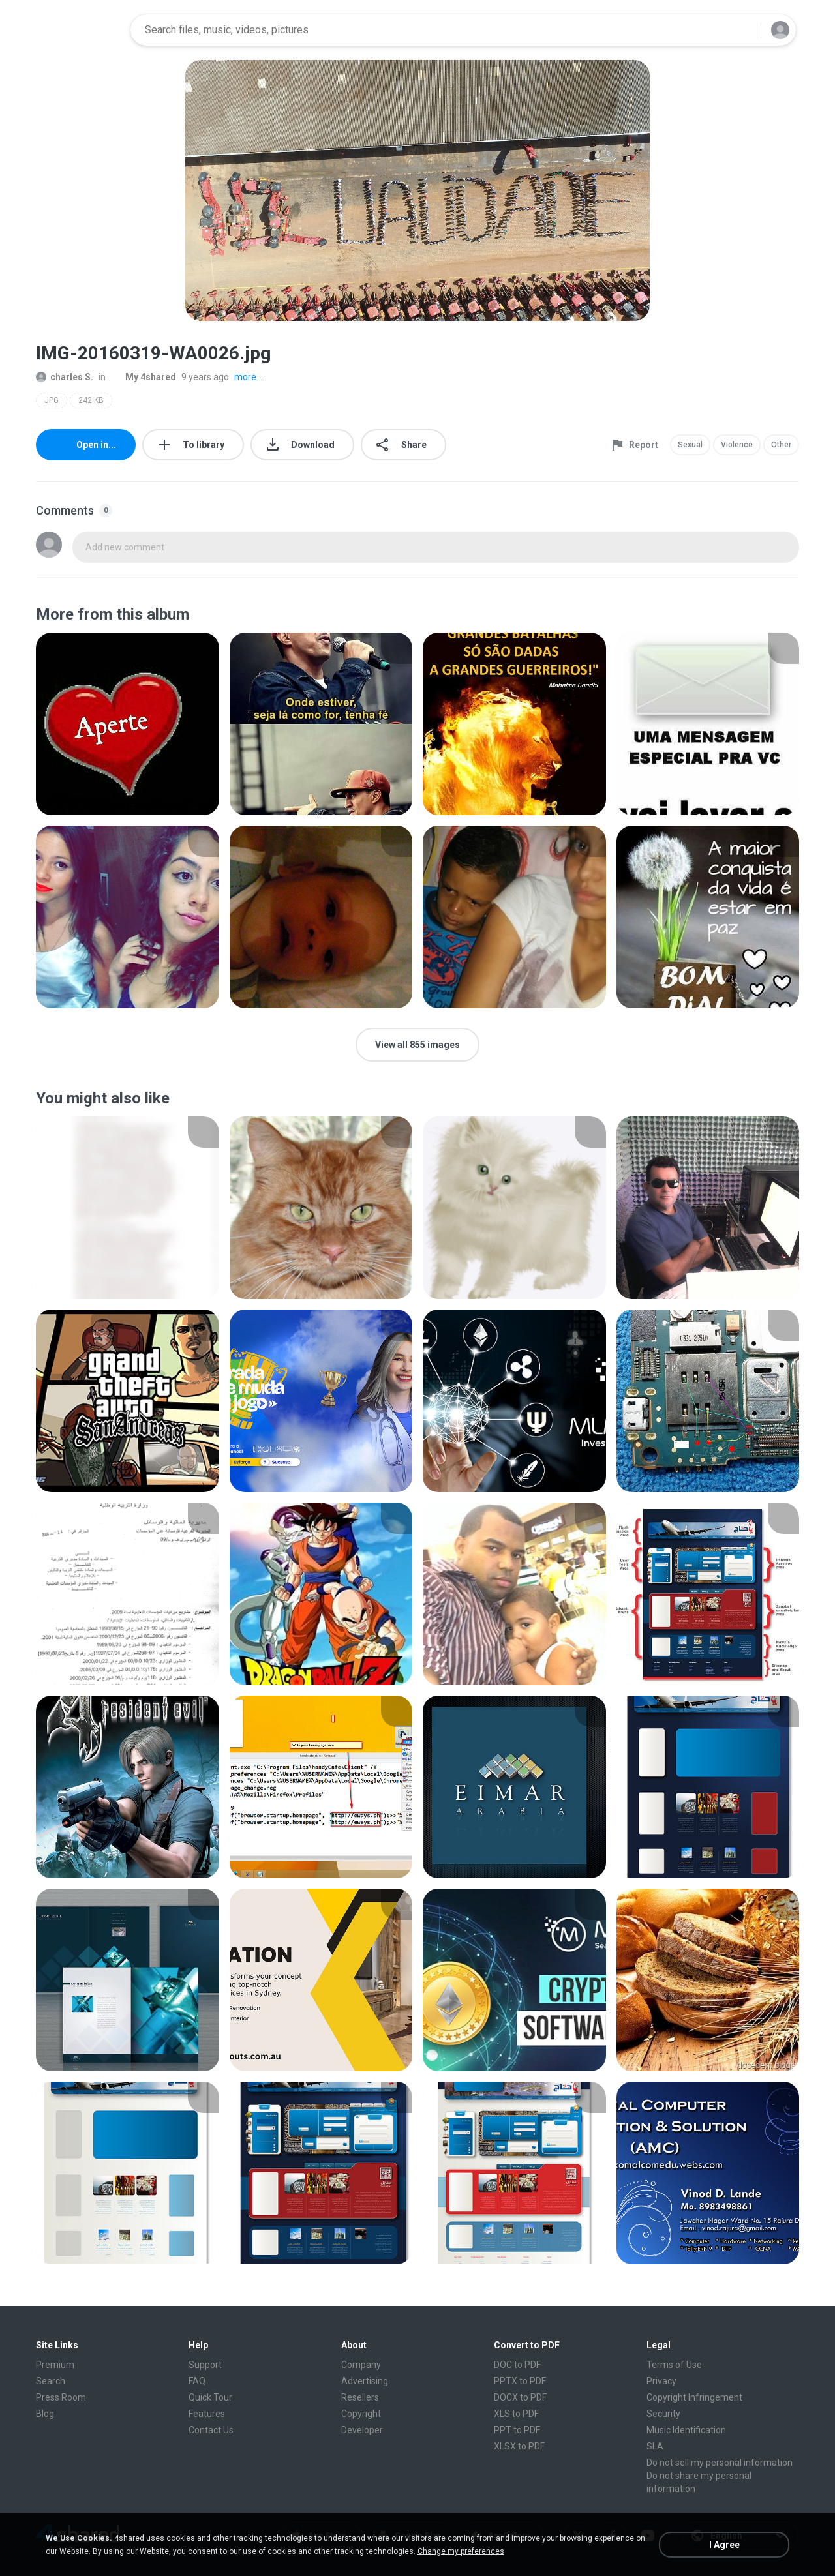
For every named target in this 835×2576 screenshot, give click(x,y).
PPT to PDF (517, 2430)
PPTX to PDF (520, 2381)
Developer (362, 2430)
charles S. (64, 377)
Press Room (61, 2397)
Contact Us (211, 2430)
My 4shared (143, 377)
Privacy (661, 2381)
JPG (51, 400)
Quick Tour (210, 2397)
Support (205, 2364)
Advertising (364, 2381)
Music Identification (686, 2430)
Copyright (361, 2413)
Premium (55, 2364)
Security (663, 2413)
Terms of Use (674, 2364)
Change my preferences (461, 2551)
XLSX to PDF (519, 2446)
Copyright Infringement (694, 2397)
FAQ (197, 2381)
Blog (45, 2413)
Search (50, 2381)
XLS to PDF (516, 2413)
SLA (654, 2446)
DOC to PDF (517, 2364)
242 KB (91, 400)
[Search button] (743, 30)
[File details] (127, 724)
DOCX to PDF (520, 2397)
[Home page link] (79, 30)
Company (361, 2364)
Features (207, 2413)
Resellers (360, 2397)
